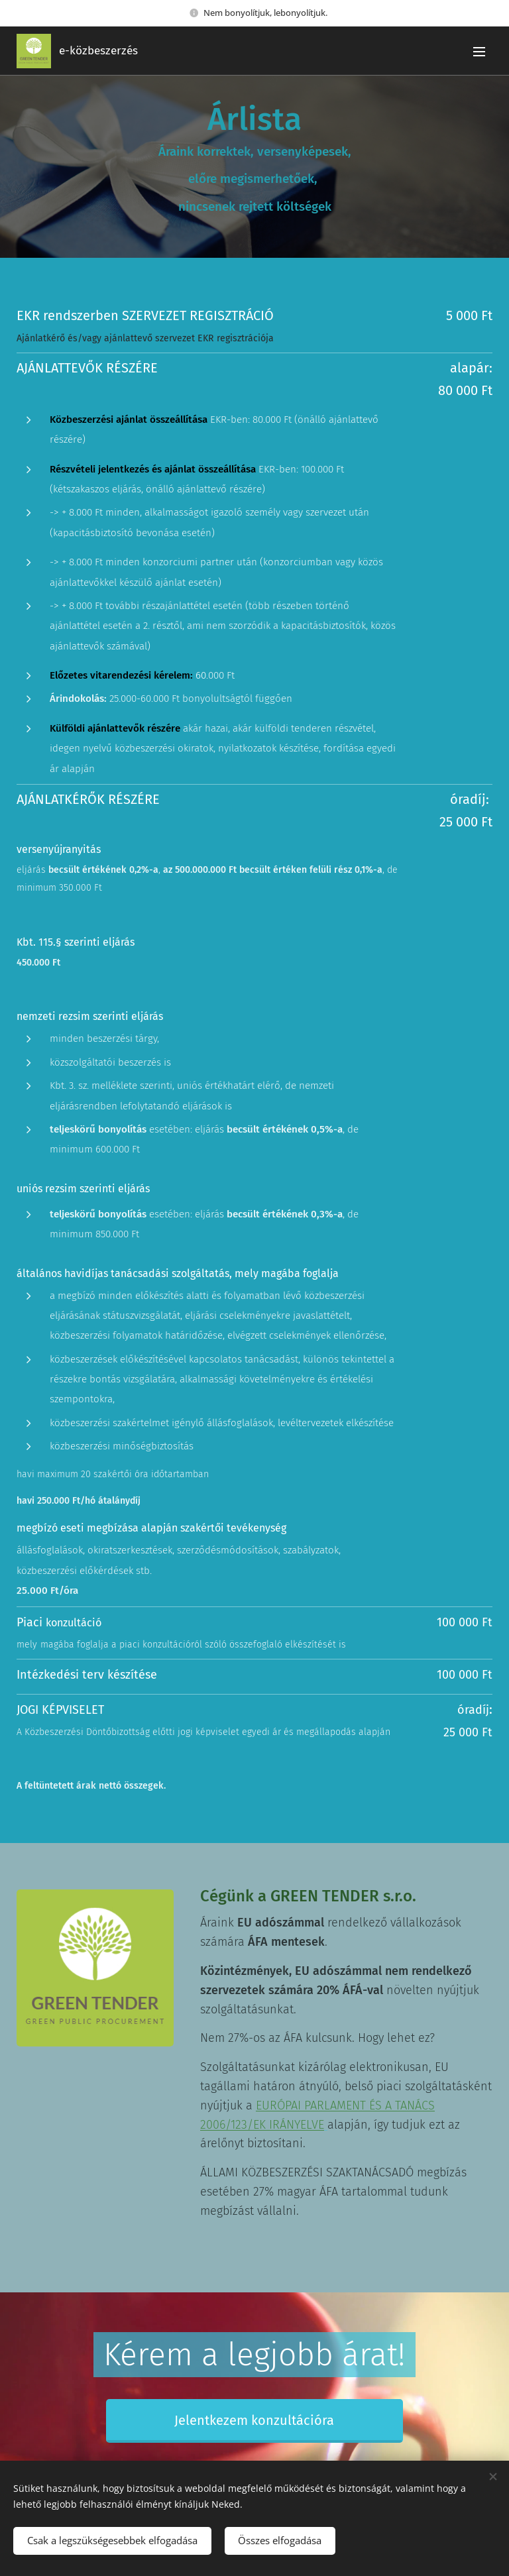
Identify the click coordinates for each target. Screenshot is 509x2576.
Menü (479, 51)
